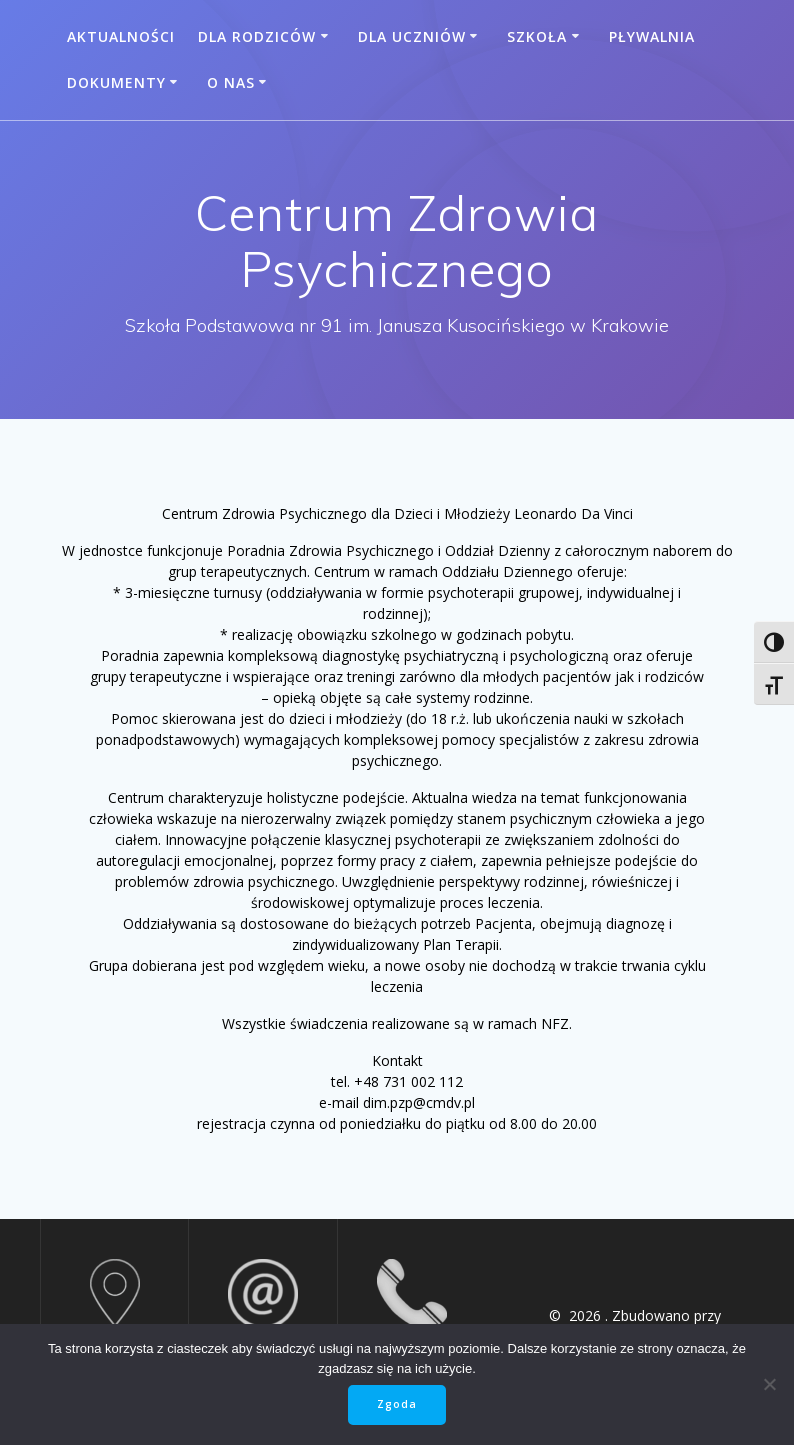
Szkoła (537, 36)
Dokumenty (116, 82)
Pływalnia (652, 36)
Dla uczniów (412, 36)
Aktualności (121, 36)
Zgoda (397, 1404)
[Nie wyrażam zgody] (769, 1384)
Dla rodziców (257, 36)
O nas (231, 82)
